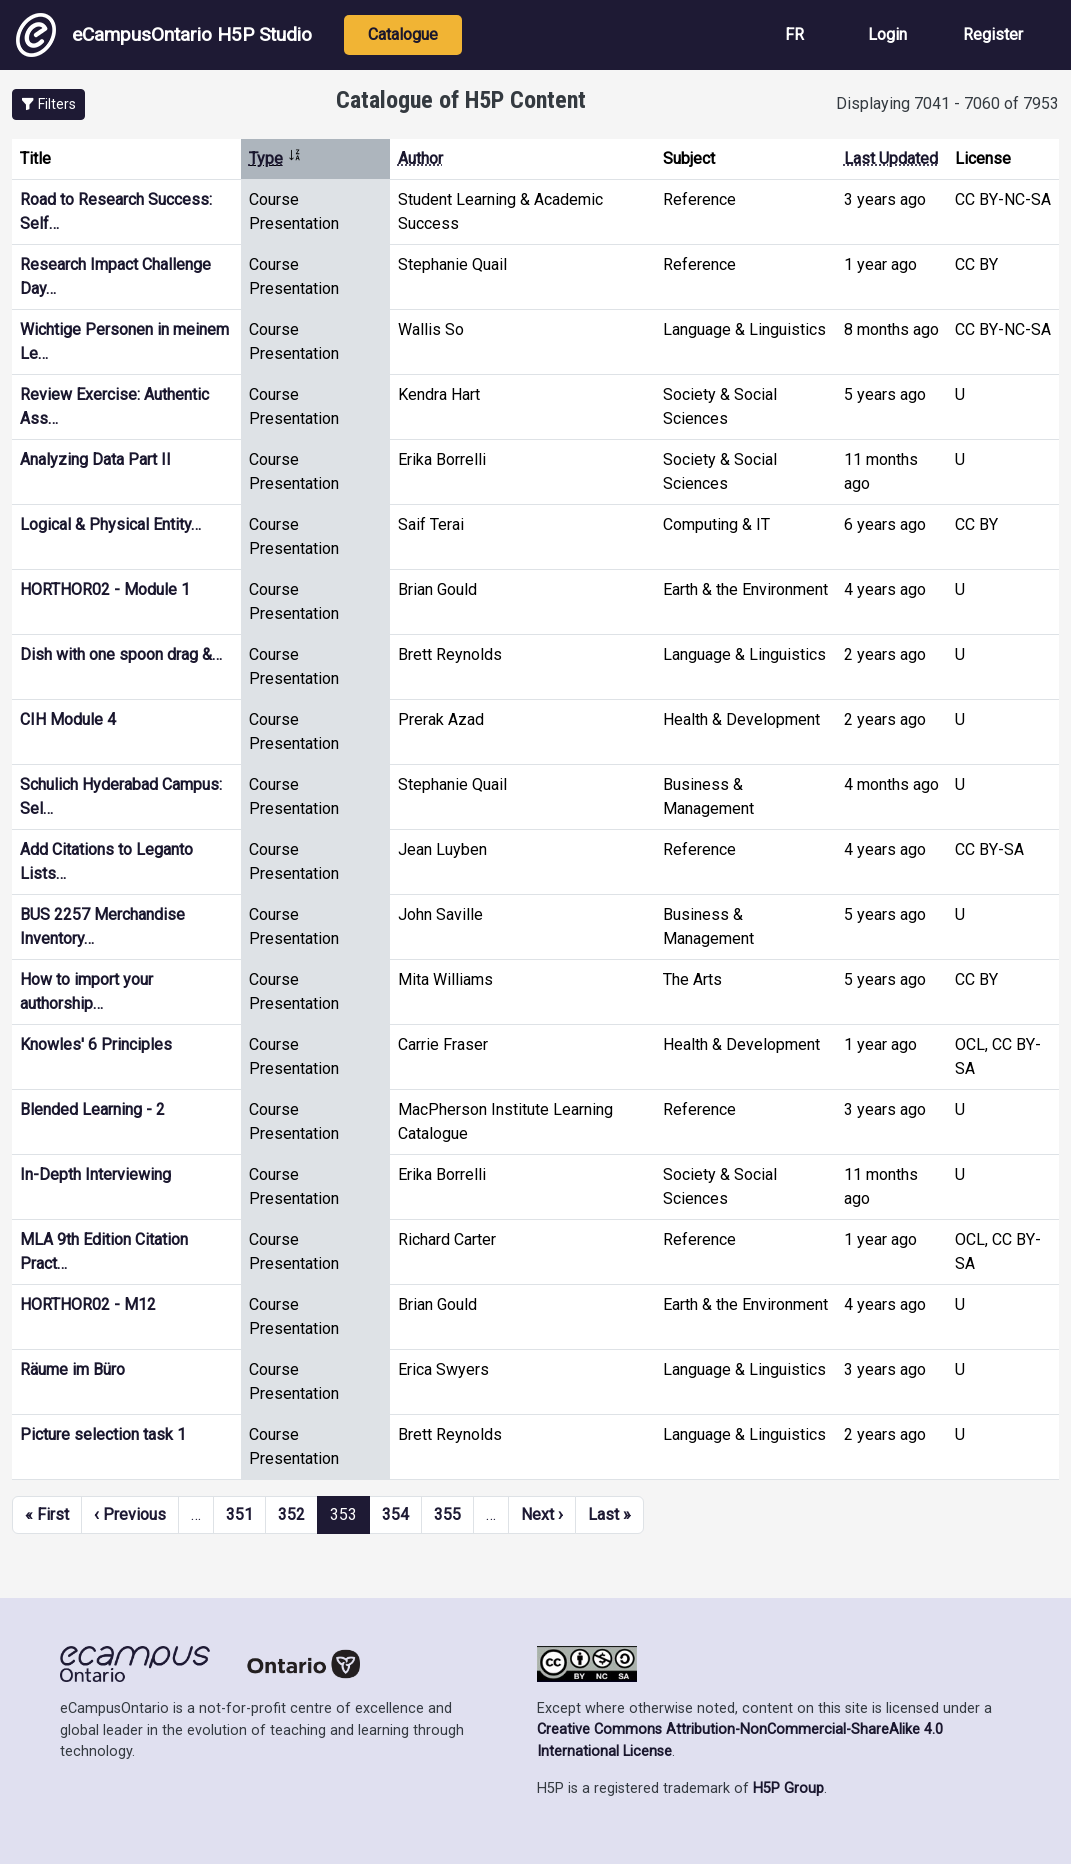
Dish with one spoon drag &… (121, 654)
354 (395, 1514)
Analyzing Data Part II (95, 459)
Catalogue (403, 34)
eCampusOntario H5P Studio (164, 35)
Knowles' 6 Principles (96, 1044)
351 (239, 1514)
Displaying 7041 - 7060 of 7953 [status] (947, 103)
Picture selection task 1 (103, 1434)
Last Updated (891, 158)
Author (420, 158)
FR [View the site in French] (794, 34)
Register (993, 34)
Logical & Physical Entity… (110, 524)
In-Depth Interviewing (95, 1174)
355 (447, 1514)
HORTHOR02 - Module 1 (105, 589)
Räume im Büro (72, 1369)
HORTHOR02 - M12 (88, 1304)
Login (887, 34)
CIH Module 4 (68, 719)
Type (275, 158)
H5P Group (788, 1788)
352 (291, 1514)
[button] (48, 104)
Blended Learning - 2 (92, 1109)
